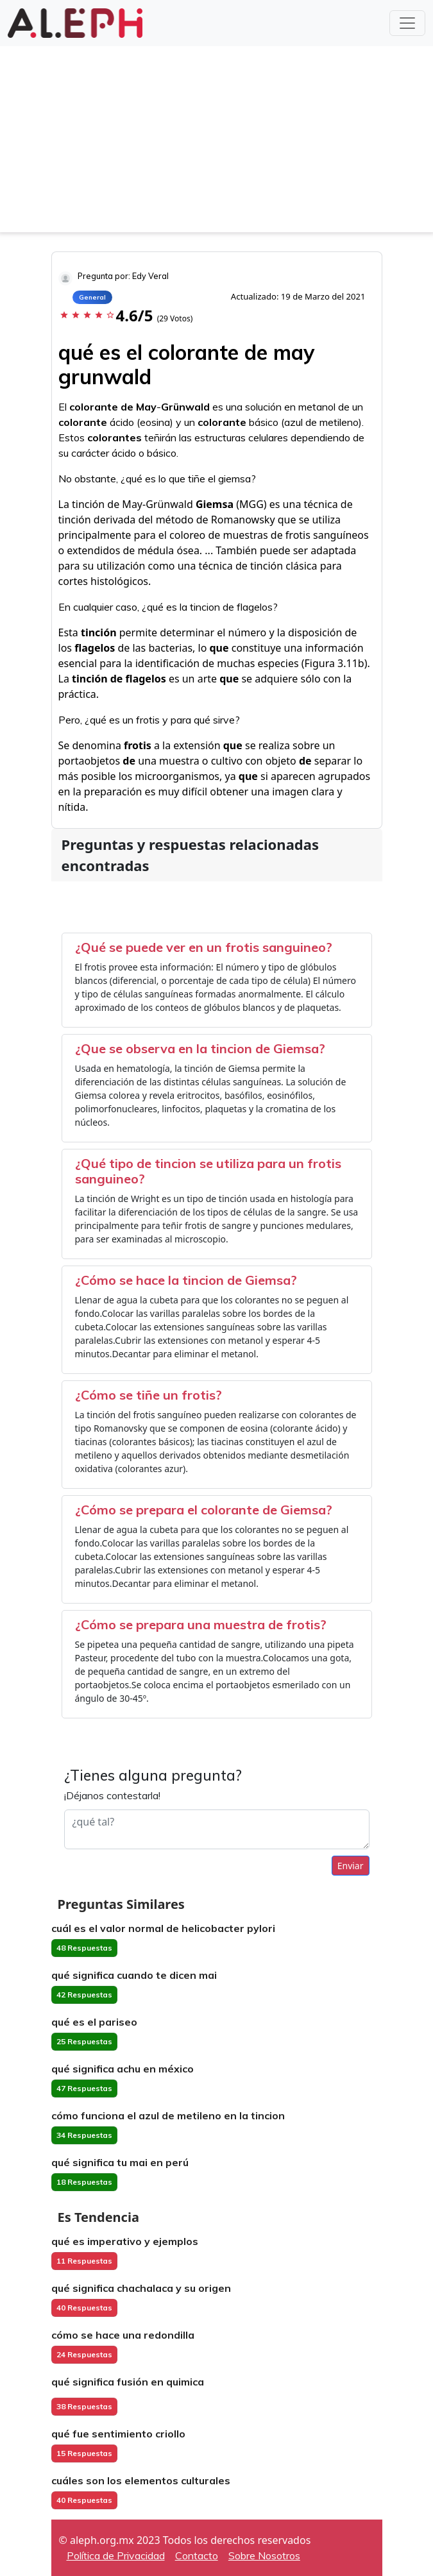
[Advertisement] (216, 142)
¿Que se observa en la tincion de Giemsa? (200, 1048)
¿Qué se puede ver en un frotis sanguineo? (203, 947)
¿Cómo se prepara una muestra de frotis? (201, 1624)
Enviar (350, 1866)
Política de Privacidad (116, 2555)
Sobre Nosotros (264, 2555)
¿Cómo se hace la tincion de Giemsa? (186, 1280)
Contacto (196, 2555)
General (92, 297)
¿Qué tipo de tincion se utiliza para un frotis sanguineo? (208, 1171)
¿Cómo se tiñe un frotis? (148, 1395)
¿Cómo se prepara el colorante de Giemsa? (203, 1510)
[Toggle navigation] (407, 23)
